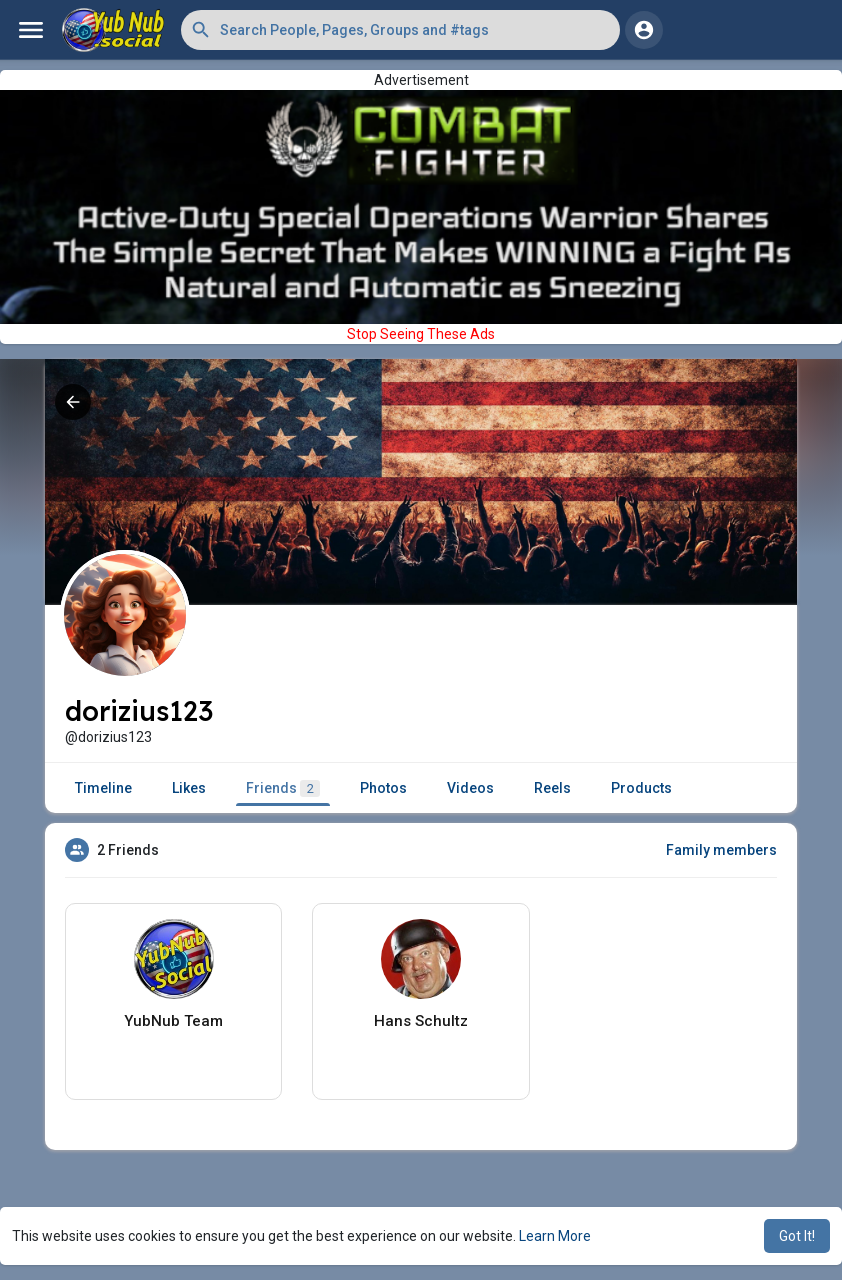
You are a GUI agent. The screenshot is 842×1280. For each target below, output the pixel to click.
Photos (383, 788)
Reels (552, 788)
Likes (189, 788)
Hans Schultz (421, 1021)
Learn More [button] (555, 1236)
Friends (283, 788)
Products (641, 788)
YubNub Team (173, 1021)
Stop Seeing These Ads (421, 334)
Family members (721, 850)
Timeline (103, 788)
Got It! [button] (797, 1236)
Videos (470, 788)
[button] (400, 30)
